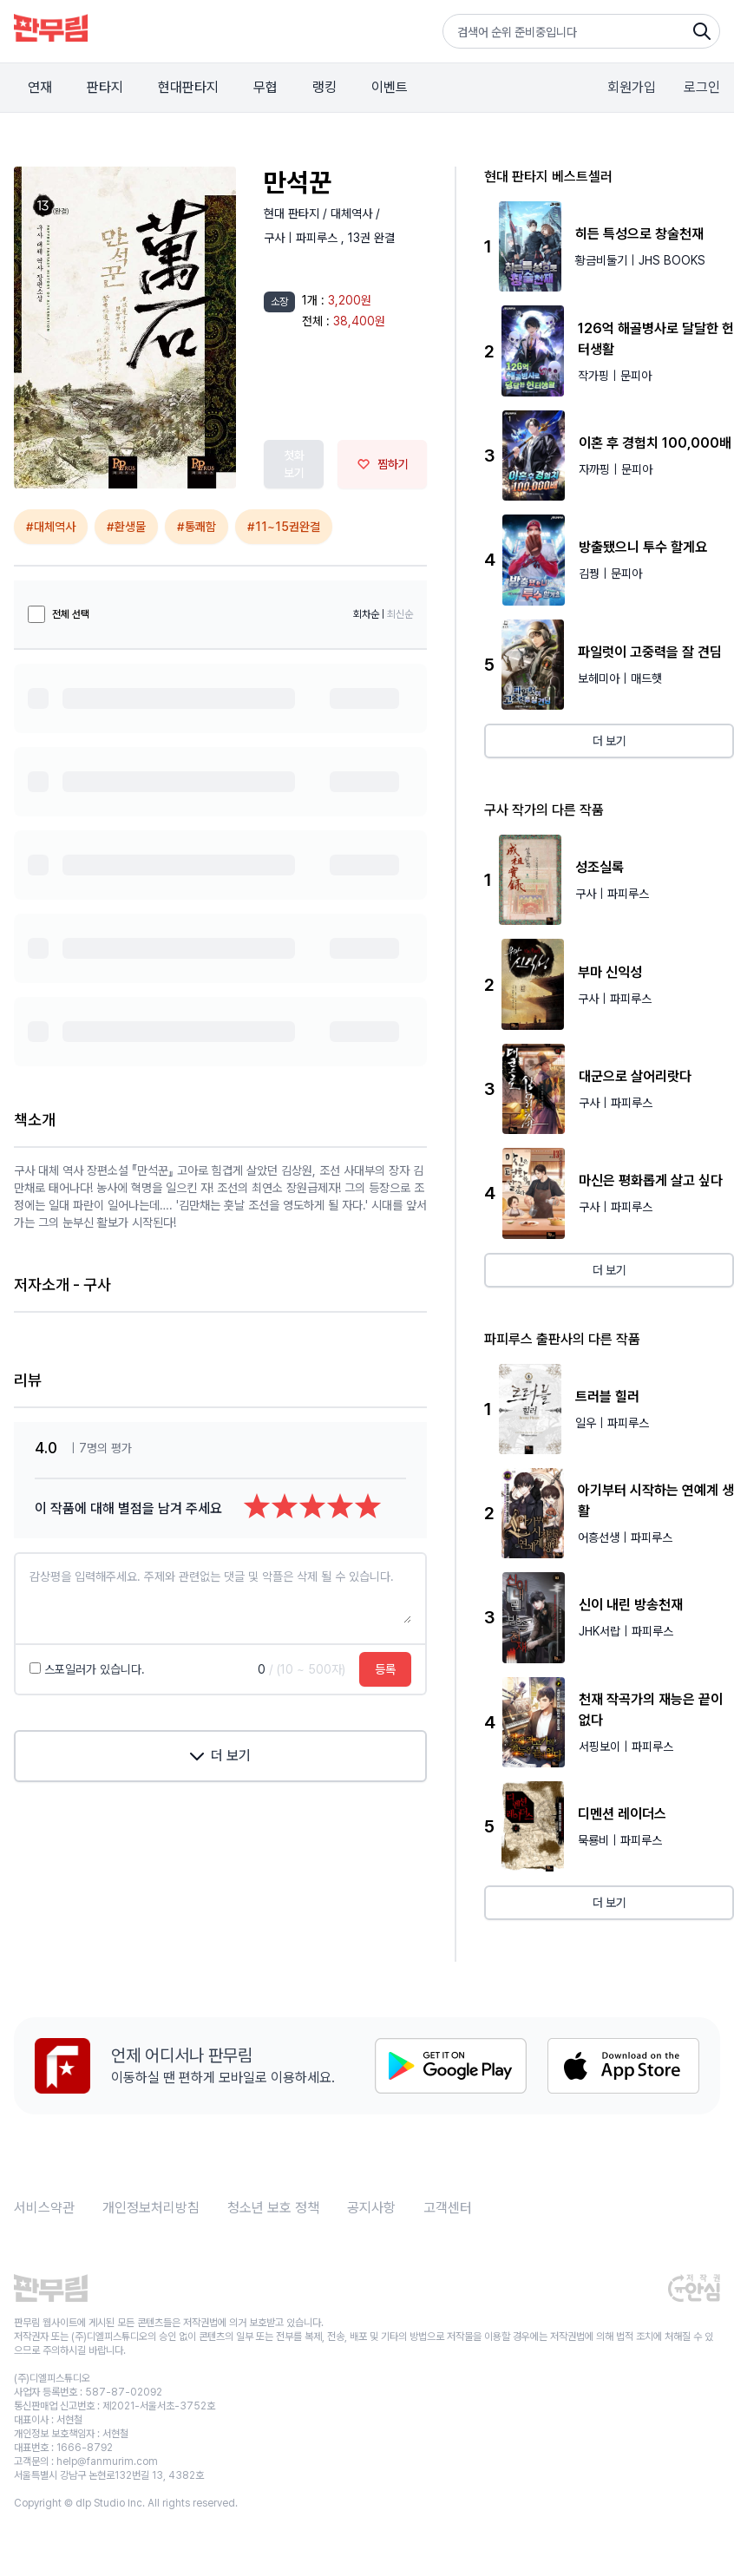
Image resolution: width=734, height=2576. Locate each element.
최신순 (400, 614)
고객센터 (447, 2207)
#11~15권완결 (283, 527)
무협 (265, 87)
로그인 (702, 87)
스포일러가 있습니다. (87, 1669)
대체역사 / (355, 213)
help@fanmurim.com (107, 2461)
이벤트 (389, 87)
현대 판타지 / (297, 213)
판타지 (105, 87)
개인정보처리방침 (151, 2207)
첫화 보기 (294, 464)
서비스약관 (44, 2207)
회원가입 (631, 87)
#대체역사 (50, 527)
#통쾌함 (196, 527)
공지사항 (371, 2207)
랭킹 (324, 87)
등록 (385, 1669)
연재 (40, 87)
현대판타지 (188, 87)
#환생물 (126, 527)
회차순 (366, 614)
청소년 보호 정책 (273, 2207)
